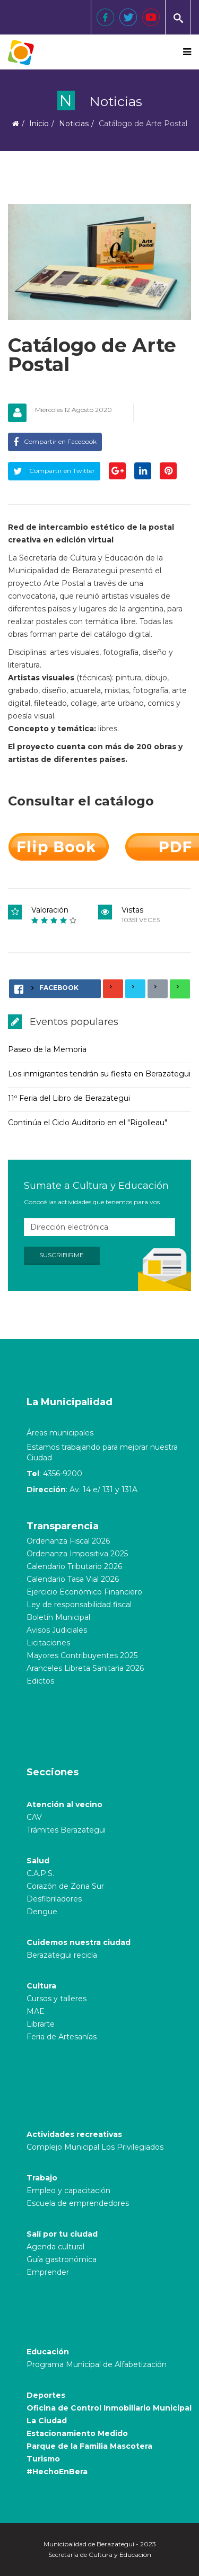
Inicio (39, 123)
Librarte (41, 2024)
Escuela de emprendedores (78, 2203)
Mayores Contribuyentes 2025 (82, 1655)
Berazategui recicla (62, 1955)
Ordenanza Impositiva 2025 (77, 1553)
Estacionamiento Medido (77, 2433)
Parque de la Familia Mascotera (89, 2446)
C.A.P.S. (40, 1873)
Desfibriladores (54, 1899)
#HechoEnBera (57, 2471)
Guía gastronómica (62, 2259)
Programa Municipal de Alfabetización (97, 2364)
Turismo (43, 2459)
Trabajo (42, 2178)
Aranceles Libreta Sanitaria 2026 (85, 1668)
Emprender (48, 2272)
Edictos (40, 1681)
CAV (34, 1817)
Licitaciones (48, 1643)
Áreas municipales (60, 1433)
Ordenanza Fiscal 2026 (68, 1541)
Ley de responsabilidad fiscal (79, 1604)
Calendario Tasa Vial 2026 (73, 1579)
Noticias (74, 123)
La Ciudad (47, 2420)
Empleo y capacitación (68, 2190)
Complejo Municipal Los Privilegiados (95, 2147)
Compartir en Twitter (54, 471)
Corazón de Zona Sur (65, 1886)
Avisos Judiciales (57, 1630)
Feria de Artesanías (62, 2036)
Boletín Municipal (58, 1617)
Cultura (41, 1986)
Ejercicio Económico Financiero (84, 1592)
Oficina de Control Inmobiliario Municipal (109, 2408)
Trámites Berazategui (66, 1830)
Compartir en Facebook (55, 441)
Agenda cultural (55, 2246)
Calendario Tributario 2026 (74, 1566)
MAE (36, 2011)
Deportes (46, 2395)
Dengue (42, 1911)
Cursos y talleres (56, 1998)
